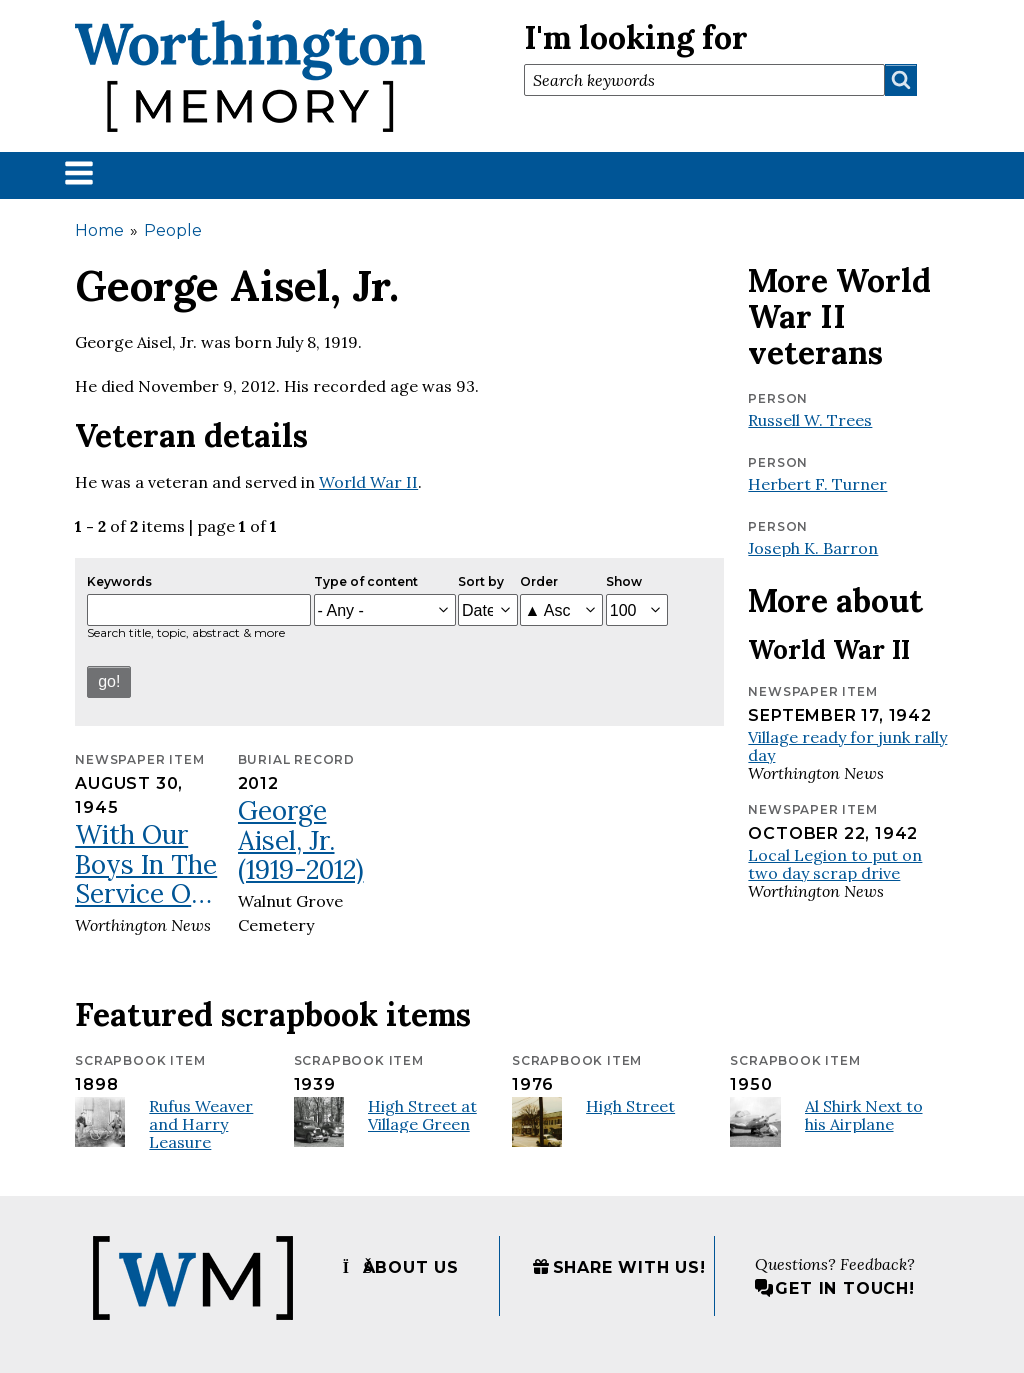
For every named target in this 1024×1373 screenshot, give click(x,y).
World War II (368, 482)
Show (624, 581)
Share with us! (619, 1267)
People (173, 230)
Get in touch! (834, 1288)
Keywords (119, 581)
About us (401, 1267)
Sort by (481, 581)
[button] (79, 172)
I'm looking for (636, 37)
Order (539, 581)
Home (99, 230)
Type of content (366, 581)
